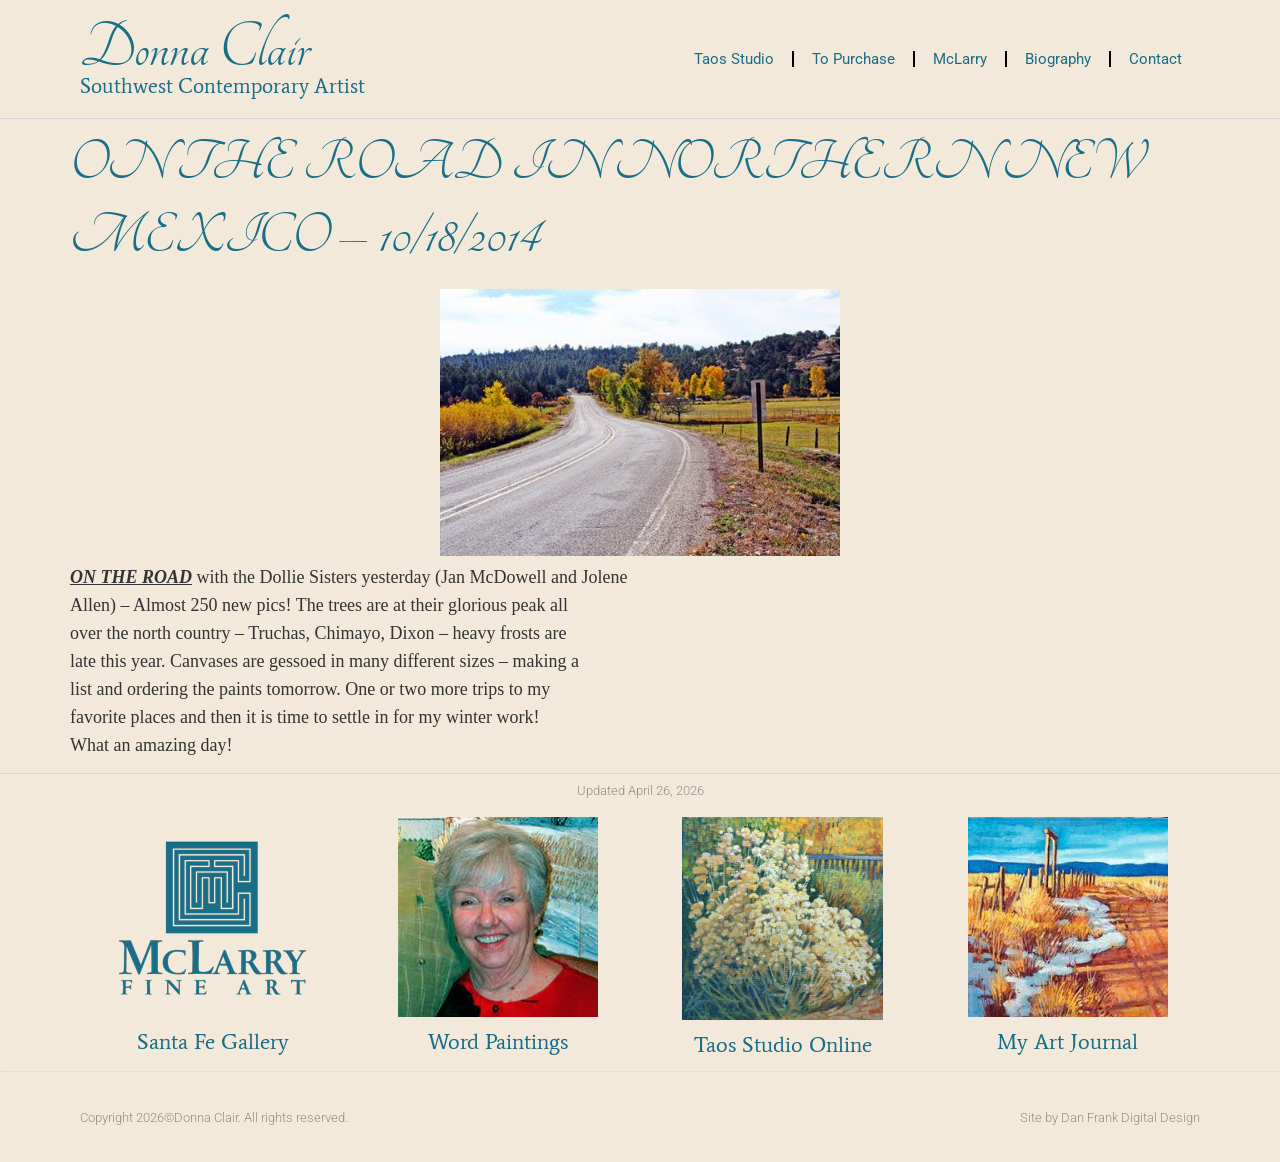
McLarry (960, 59)
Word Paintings (498, 1041)
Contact (1155, 59)
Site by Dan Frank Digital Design (1110, 1117)
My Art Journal (1067, 1041)
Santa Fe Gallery (213, 1041)
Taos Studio (734, 59)
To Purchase (853, 59)
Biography (1058, 59)
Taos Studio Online (783, 1044)
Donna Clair (194, 48)
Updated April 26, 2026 (640, 790)
